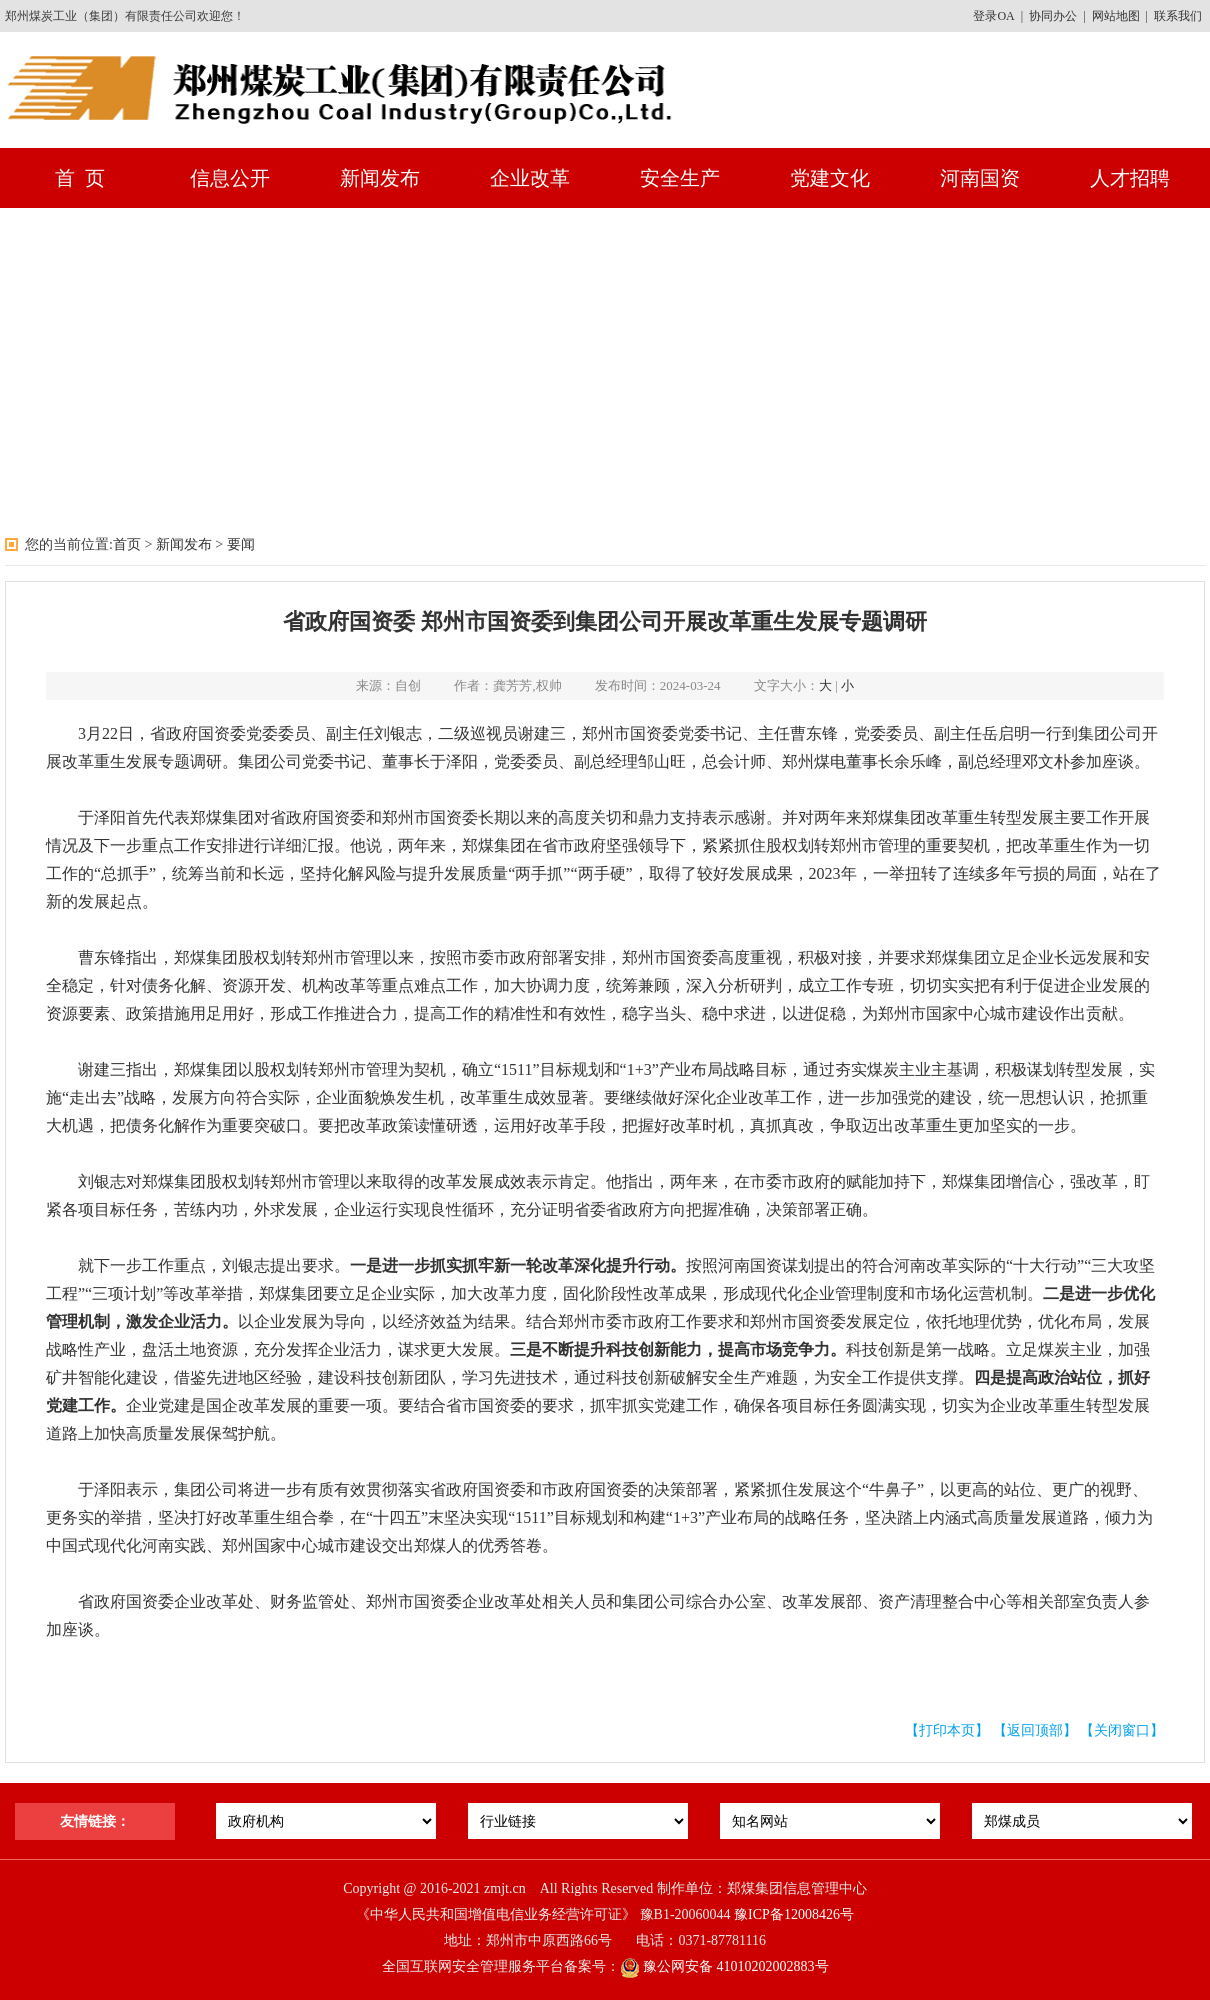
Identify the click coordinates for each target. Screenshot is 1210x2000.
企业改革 (530, 178)
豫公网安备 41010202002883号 (724, 1966)
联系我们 (1178, 16)
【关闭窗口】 (1122, 1730)
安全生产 (680, 178)
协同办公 (1053, 16)
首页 (127, 544)
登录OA (993, 16)
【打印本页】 (947, 1730)
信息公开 (230, 178)
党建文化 (830, 178)
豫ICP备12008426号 (794, 1914)
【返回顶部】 (1035, 1730)
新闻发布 (380, 178)
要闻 (241, 544)
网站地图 (1116, 16)
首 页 (80, 178)
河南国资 (980, 178)
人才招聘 (1130, 178)
